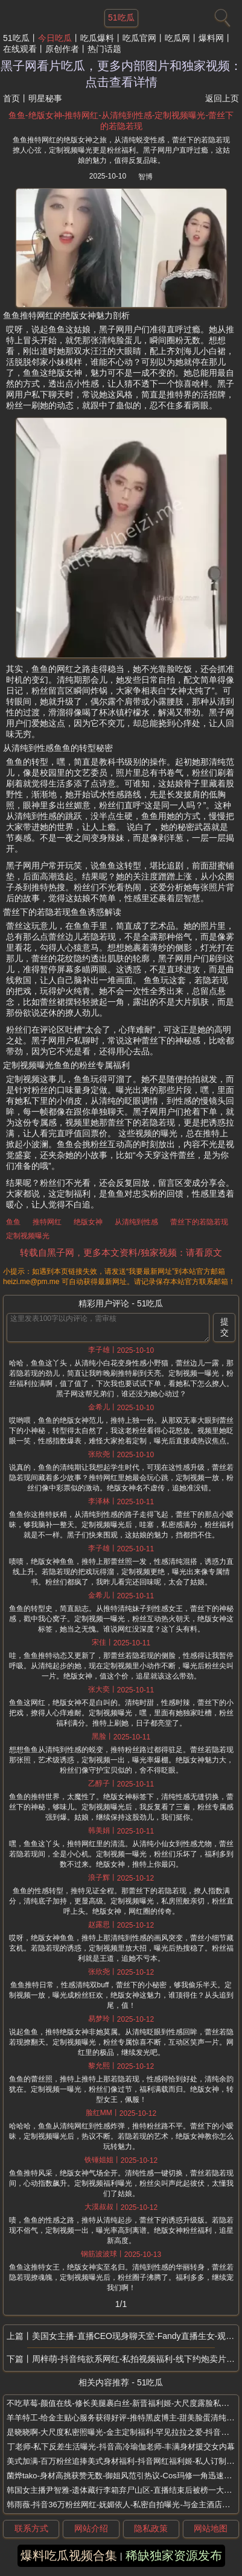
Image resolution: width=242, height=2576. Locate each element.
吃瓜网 (177, 38)
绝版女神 (88, 1222)
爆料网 (211, 38)
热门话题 (104, 49)
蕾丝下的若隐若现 (199, 1222)
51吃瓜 (16, 38)
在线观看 (20, 49)
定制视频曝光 (27, 1236)
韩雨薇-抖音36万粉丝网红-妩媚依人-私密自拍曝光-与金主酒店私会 (122, 2504)
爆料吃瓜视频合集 (69, 2555)
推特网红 (47, 1222)
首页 (11, 98)
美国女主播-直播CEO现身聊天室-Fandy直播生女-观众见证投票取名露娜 (135, 2336)
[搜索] (221, 15)
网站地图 (211, 2528)
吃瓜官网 (139, 38)
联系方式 (31, 2528)
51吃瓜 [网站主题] (121, 17)
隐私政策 (151, 2528)
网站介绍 (91, 2528)
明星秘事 (45, 98)
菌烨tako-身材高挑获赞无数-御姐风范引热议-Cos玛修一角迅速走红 (123, 2475)
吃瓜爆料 (97, 38)
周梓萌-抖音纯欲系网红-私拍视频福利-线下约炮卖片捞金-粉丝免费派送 (135, 2359)
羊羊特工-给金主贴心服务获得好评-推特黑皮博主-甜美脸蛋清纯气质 (124, 2417)
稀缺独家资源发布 (174, 2555)
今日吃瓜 (55, 38)
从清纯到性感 (136, 1222)
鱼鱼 (13, 1222)
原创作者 (62, 49)
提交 (224, 1327)
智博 (145, 176)
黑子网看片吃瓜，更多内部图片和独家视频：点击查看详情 (121, 74)
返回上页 (222, 98)
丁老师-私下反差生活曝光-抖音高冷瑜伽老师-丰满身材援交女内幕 (121, 2446)
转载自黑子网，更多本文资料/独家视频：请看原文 (120, 1252)
